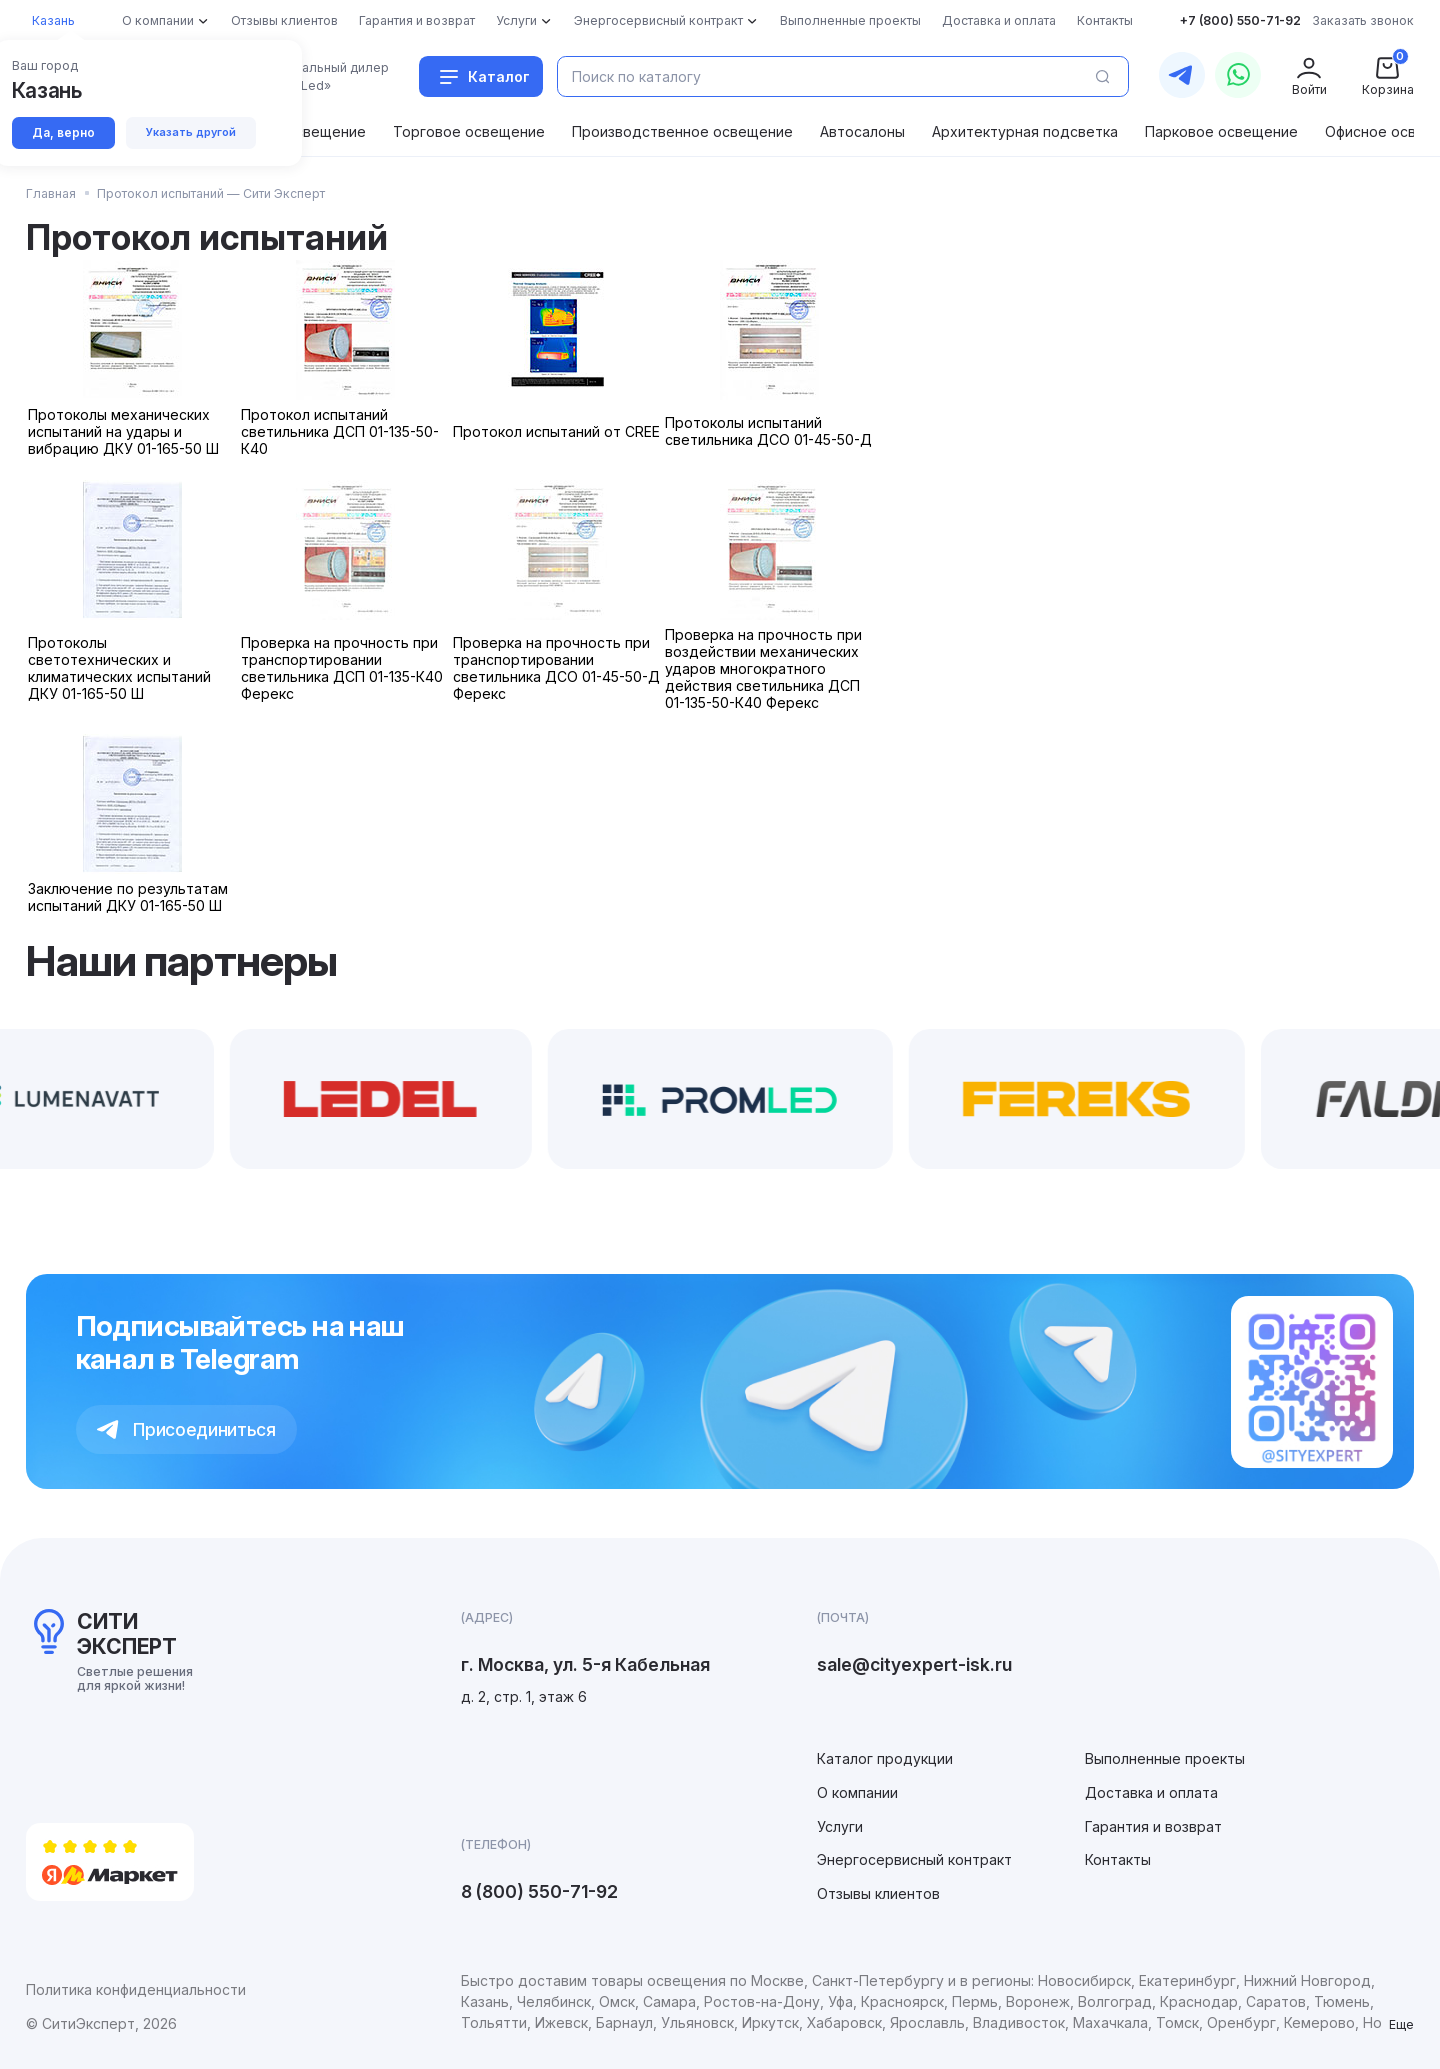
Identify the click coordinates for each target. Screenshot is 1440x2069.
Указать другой (196, 133)
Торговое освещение (469, 131)
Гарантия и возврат (1153, 1826)
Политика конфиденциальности (136, 1989)
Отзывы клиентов (878, 1893)
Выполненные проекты (1165, 1758)
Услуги (840, 1826)
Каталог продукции (885, 1758)
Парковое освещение (1221, 131)
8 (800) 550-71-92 (539, 1891)
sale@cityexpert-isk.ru (914, 1664)
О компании (857, 1792)
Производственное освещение (682, 131)
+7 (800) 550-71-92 (1240, 20)
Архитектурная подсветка (1025, 131)
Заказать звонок (1363, 20)
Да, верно (65, 133)
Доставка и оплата (1151, 1792)
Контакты (1118, 1859)
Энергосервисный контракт (914, 1859)
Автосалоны (862, 131)
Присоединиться (186, 1429)
